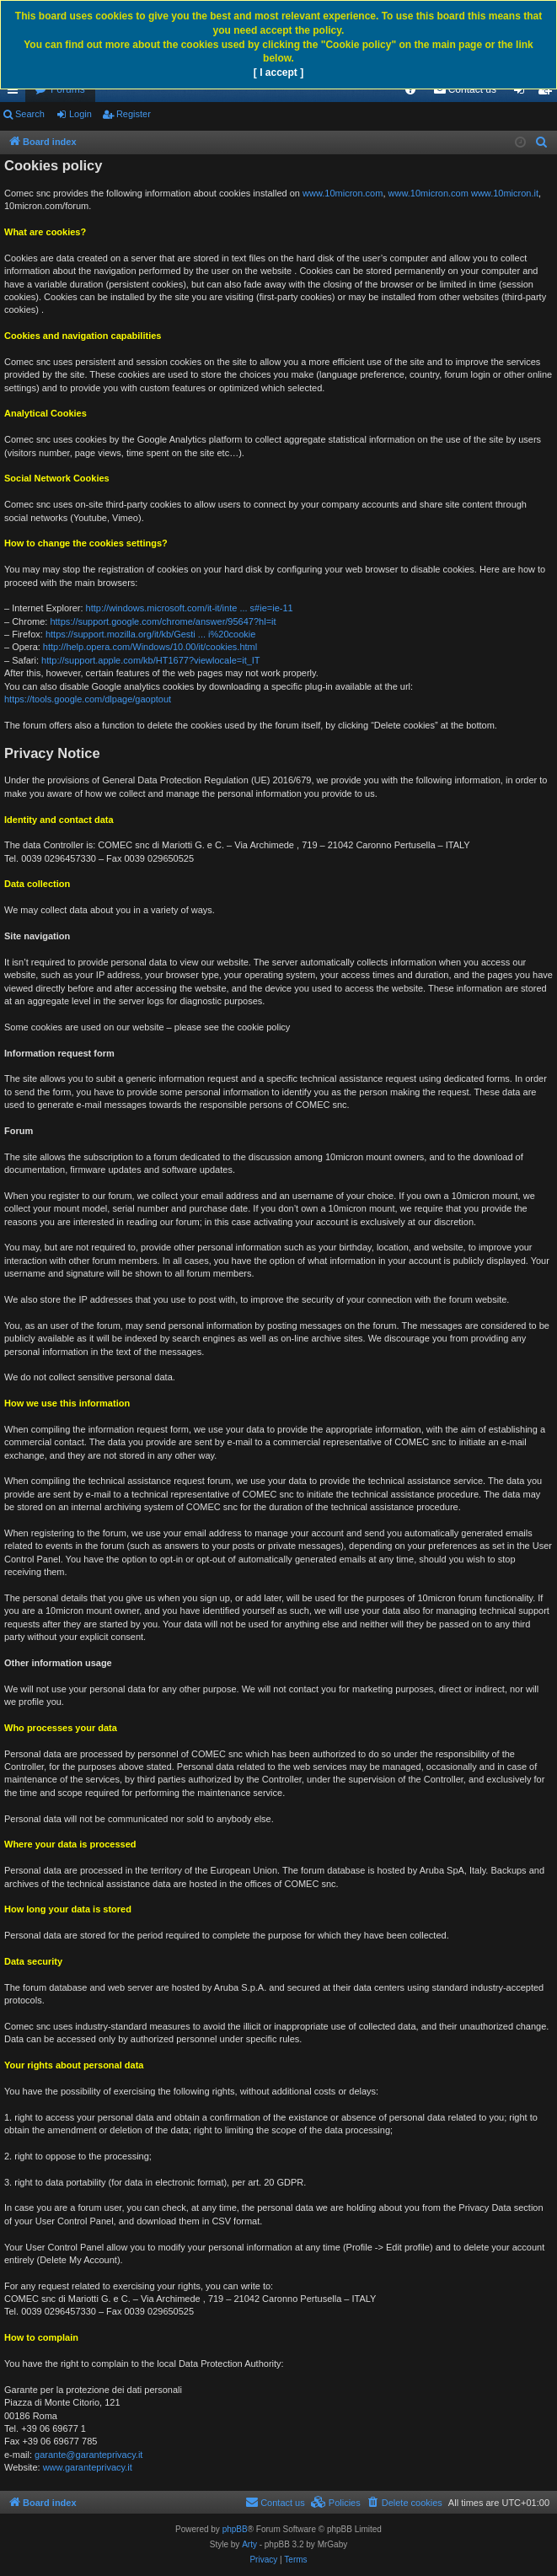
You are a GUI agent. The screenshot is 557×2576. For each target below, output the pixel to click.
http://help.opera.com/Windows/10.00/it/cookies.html (150, 647)
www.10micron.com (343, 193)
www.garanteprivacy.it (87, 2467)
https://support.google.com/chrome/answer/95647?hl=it (163, 621)
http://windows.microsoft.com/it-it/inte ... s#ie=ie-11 (189, 608)
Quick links (16, 92)
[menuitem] (410, 89)
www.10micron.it (504, 193)
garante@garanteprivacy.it (88, 2455)
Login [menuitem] (523, 92)
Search (30, 114)
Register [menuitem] (548, 92)
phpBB (235, 2529)
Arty (249, 2544)
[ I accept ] (278, 72)
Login (80, 114)
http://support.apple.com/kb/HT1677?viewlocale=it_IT (150, 660)
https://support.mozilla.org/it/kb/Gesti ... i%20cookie (150, 634)
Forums (68, 89)
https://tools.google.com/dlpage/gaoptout (87, 699)
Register (133, 114)
